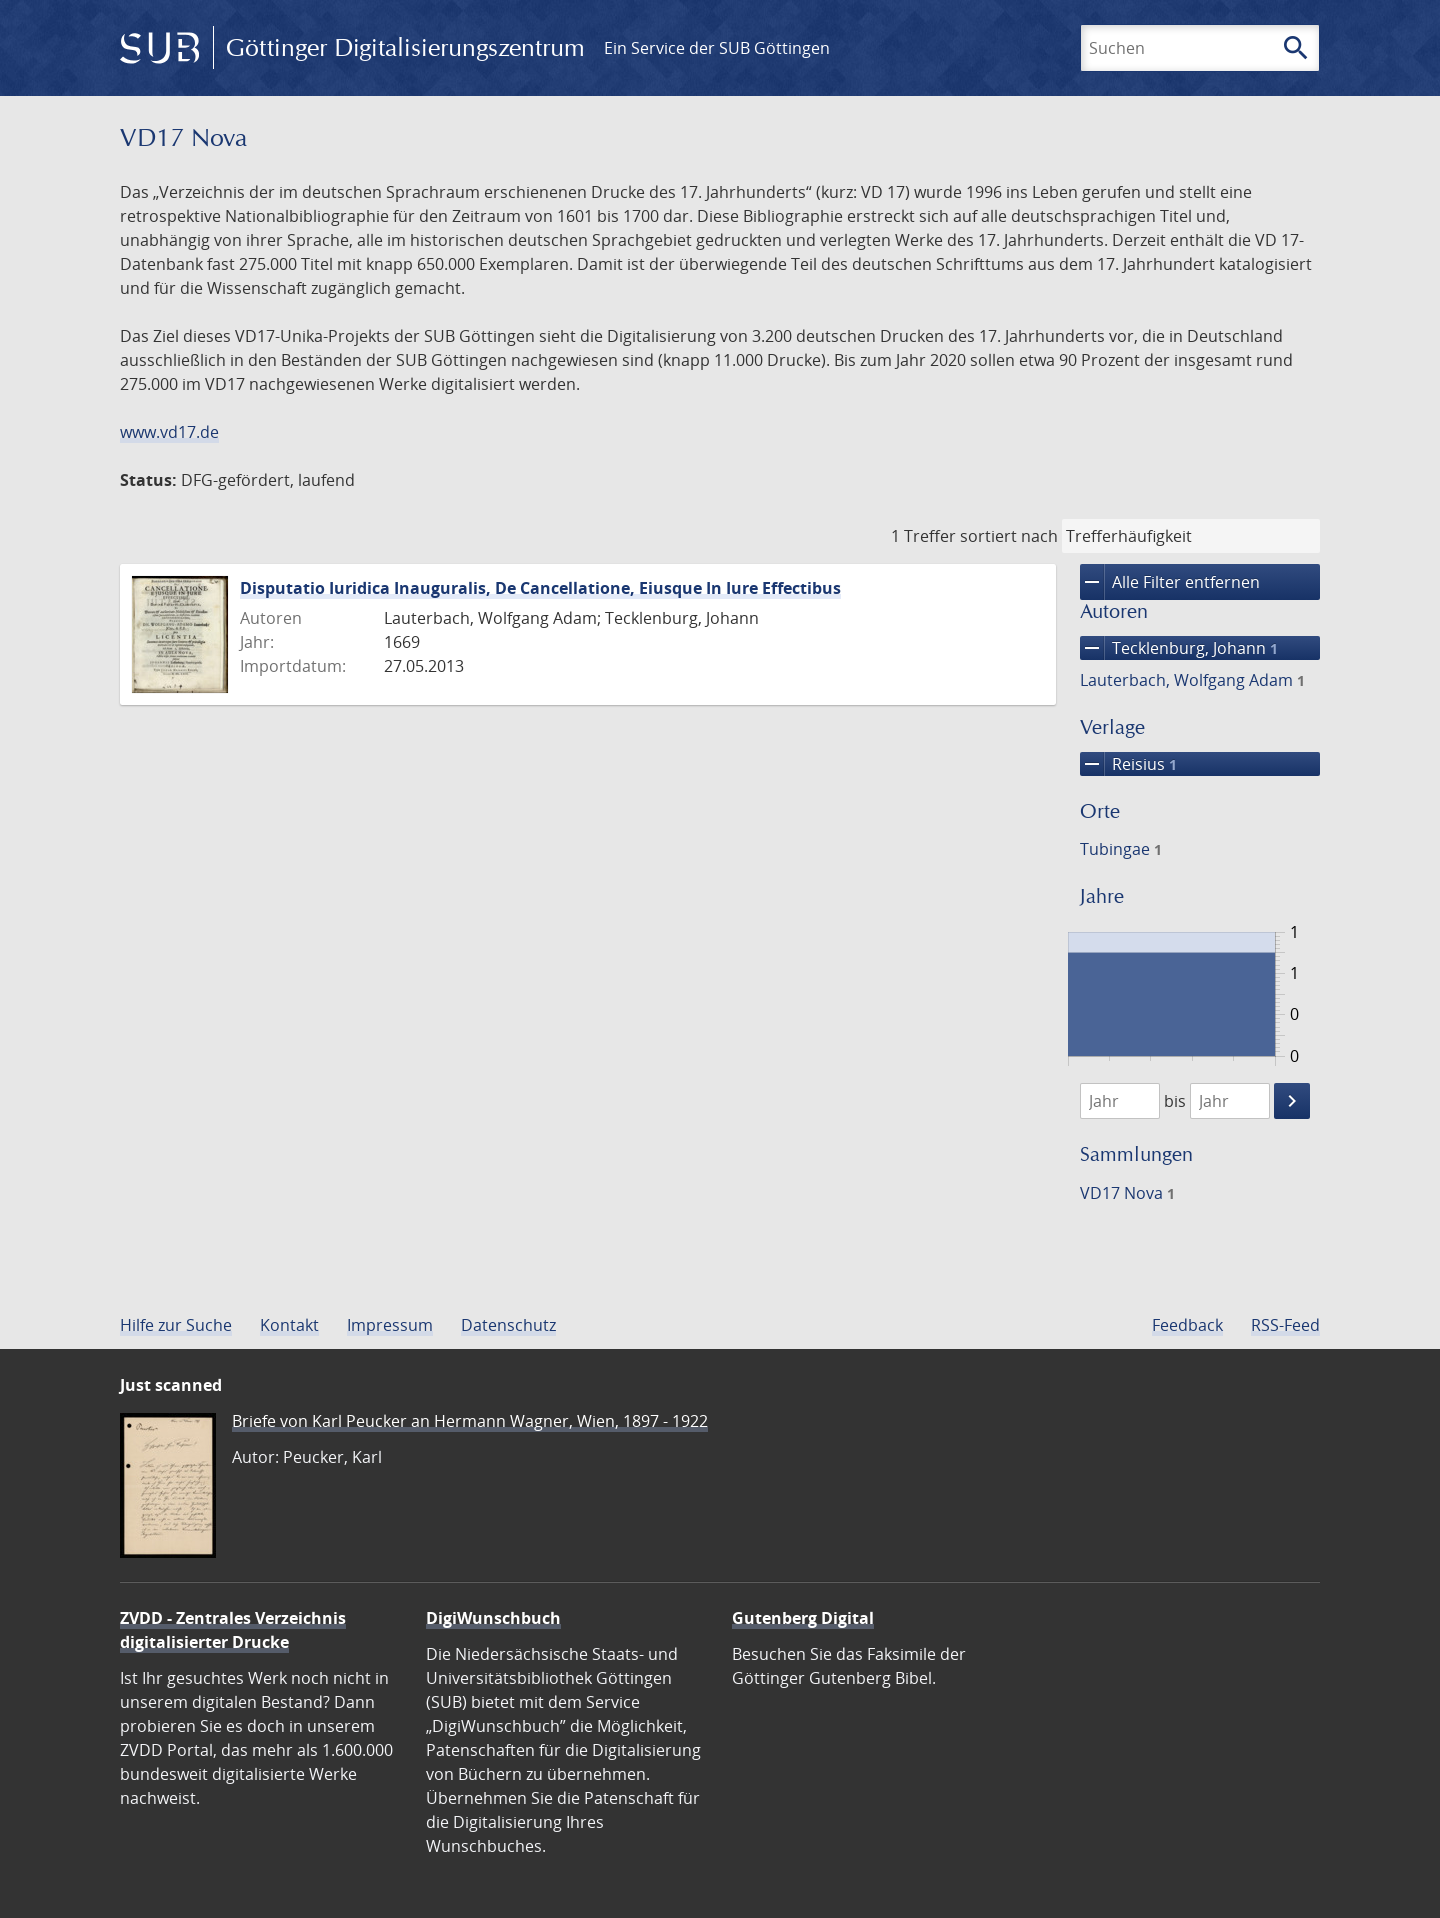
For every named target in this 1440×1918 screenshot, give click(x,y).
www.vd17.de (169, 432)
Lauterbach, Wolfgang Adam (1192, 680)
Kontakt (289, 1325)
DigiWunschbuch (493, 1618)
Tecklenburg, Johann (1179, 648)
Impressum (390, 1325)
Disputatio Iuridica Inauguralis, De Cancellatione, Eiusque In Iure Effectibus (540, 588)
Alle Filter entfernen (1170, 582)
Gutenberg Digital (803, 1618)
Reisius (1128, 764)
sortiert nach (1009, 536)
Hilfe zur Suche (176, 1325)
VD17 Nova (1127, 1193)
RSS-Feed (1285, 1325)
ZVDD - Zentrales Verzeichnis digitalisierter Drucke (233, 1630)
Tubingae (1121, 849)
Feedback (1187, 1325)
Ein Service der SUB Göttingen (717, 48)
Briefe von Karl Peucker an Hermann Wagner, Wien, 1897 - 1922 (470, 1421)
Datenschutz (508, 1325)
